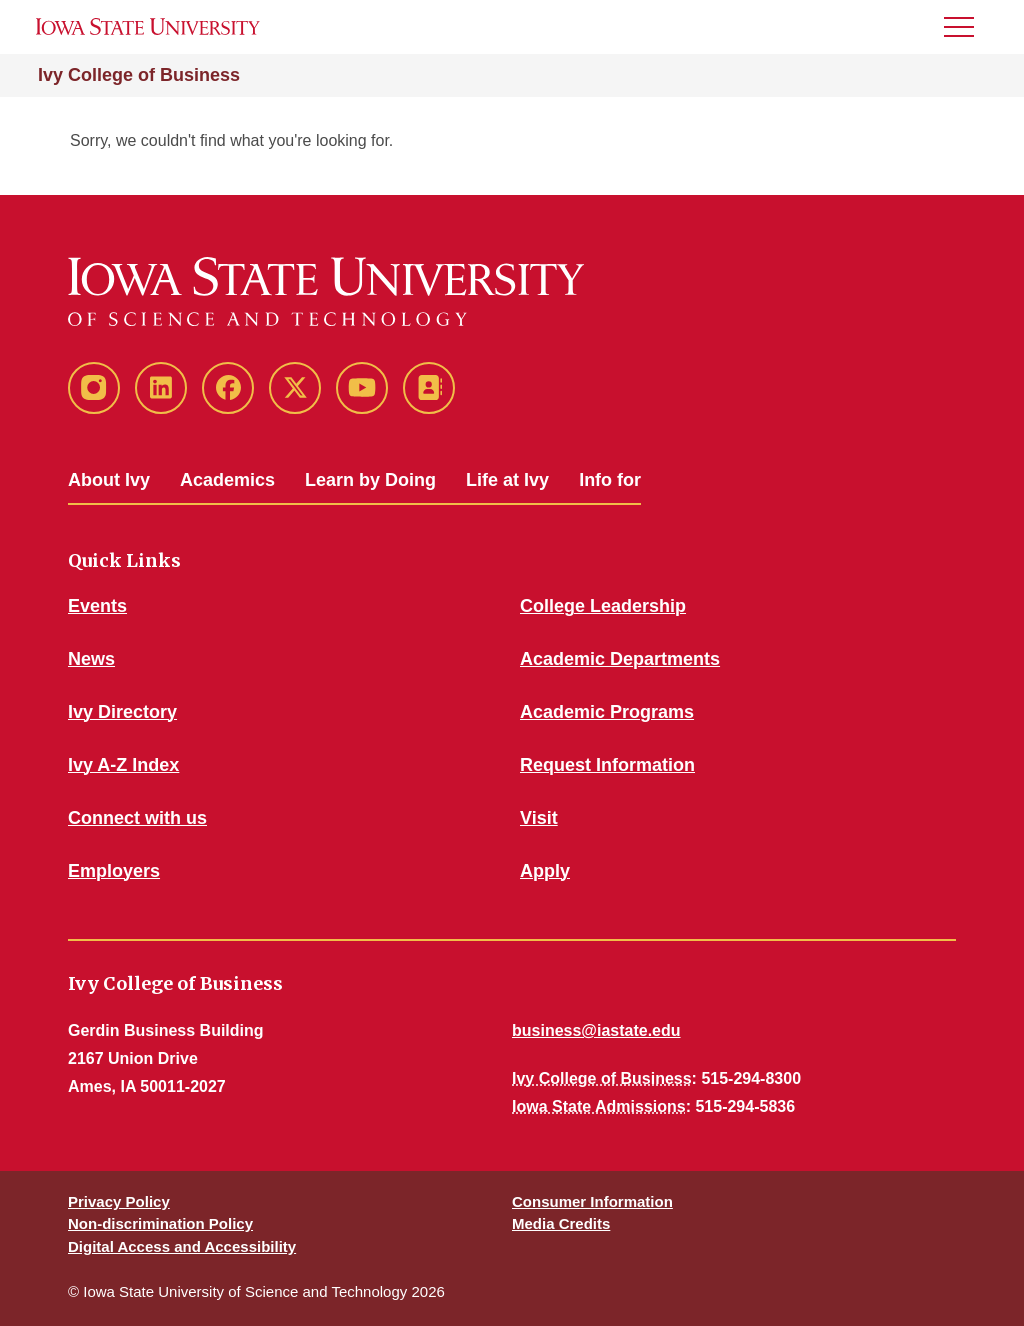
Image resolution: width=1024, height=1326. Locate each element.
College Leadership (603, 606)
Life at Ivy (507, 480)
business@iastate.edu (596, 1030)
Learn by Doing (370, 480)
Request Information (607, 765)
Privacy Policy (119, 1201)
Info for (610, 480)
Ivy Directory (122, 712)
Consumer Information (592, 1201)
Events (97, 606)
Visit (539, 818)
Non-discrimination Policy (160, 1223)
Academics (227, 480)
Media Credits (561, 1223)
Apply (545, 871)
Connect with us (137, 818)
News (91, 659)
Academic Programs (607, 712)
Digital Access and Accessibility (182, 1246)
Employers (114, 871)
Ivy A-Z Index (123, 765)
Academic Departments (620, 659)
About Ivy (109, 480)
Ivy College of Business (139, 75)
